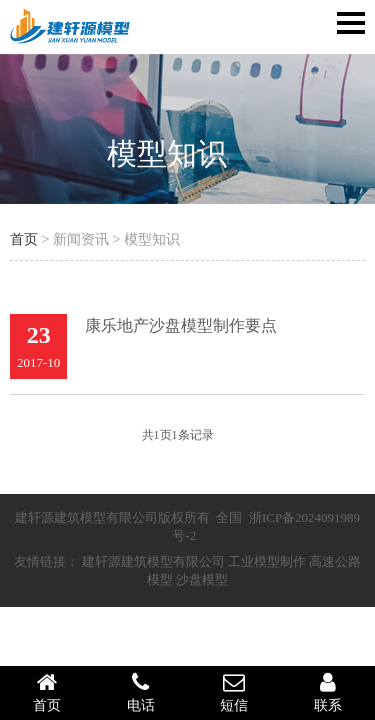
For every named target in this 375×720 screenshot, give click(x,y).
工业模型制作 (267, 561)
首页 (24, 239)
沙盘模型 (202, 579)
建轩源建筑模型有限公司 (153, 561)
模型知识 (167, 153)
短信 (235, 692)
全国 (229, 517)
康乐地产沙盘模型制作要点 (181, 325)
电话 (141, 692)
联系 (328, 692)
